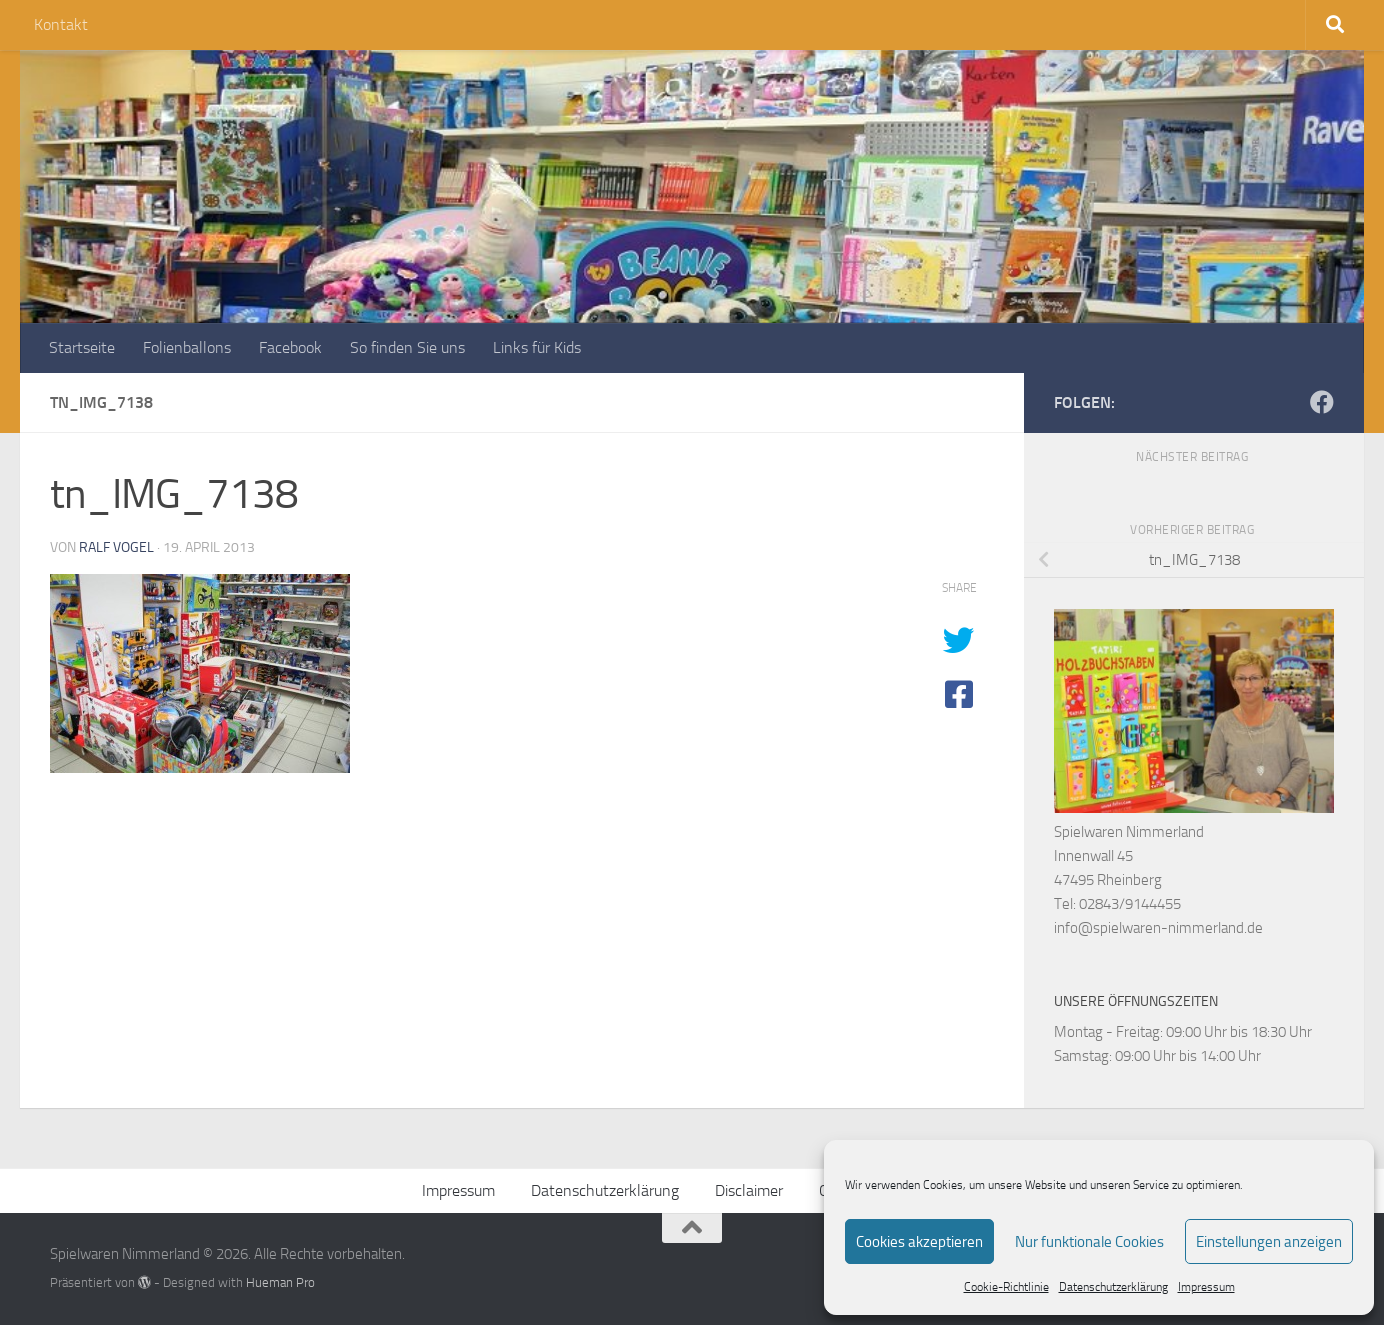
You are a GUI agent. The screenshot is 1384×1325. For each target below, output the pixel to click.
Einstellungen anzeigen (1269, 1242)
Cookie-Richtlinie (1006, 1287)
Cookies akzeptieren (919, 1242)
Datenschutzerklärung (1113, 1287)
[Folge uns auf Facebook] (1322, 402)
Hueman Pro (280, 1282)
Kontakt (61, 24)
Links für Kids (537, 347)
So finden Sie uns (407, 347)
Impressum (1206, 1287)
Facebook (290, 347)
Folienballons (187, 347)
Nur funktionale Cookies (1089, 1242)
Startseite (82, 347)
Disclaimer (749, 1190)
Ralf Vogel (116, 547)
